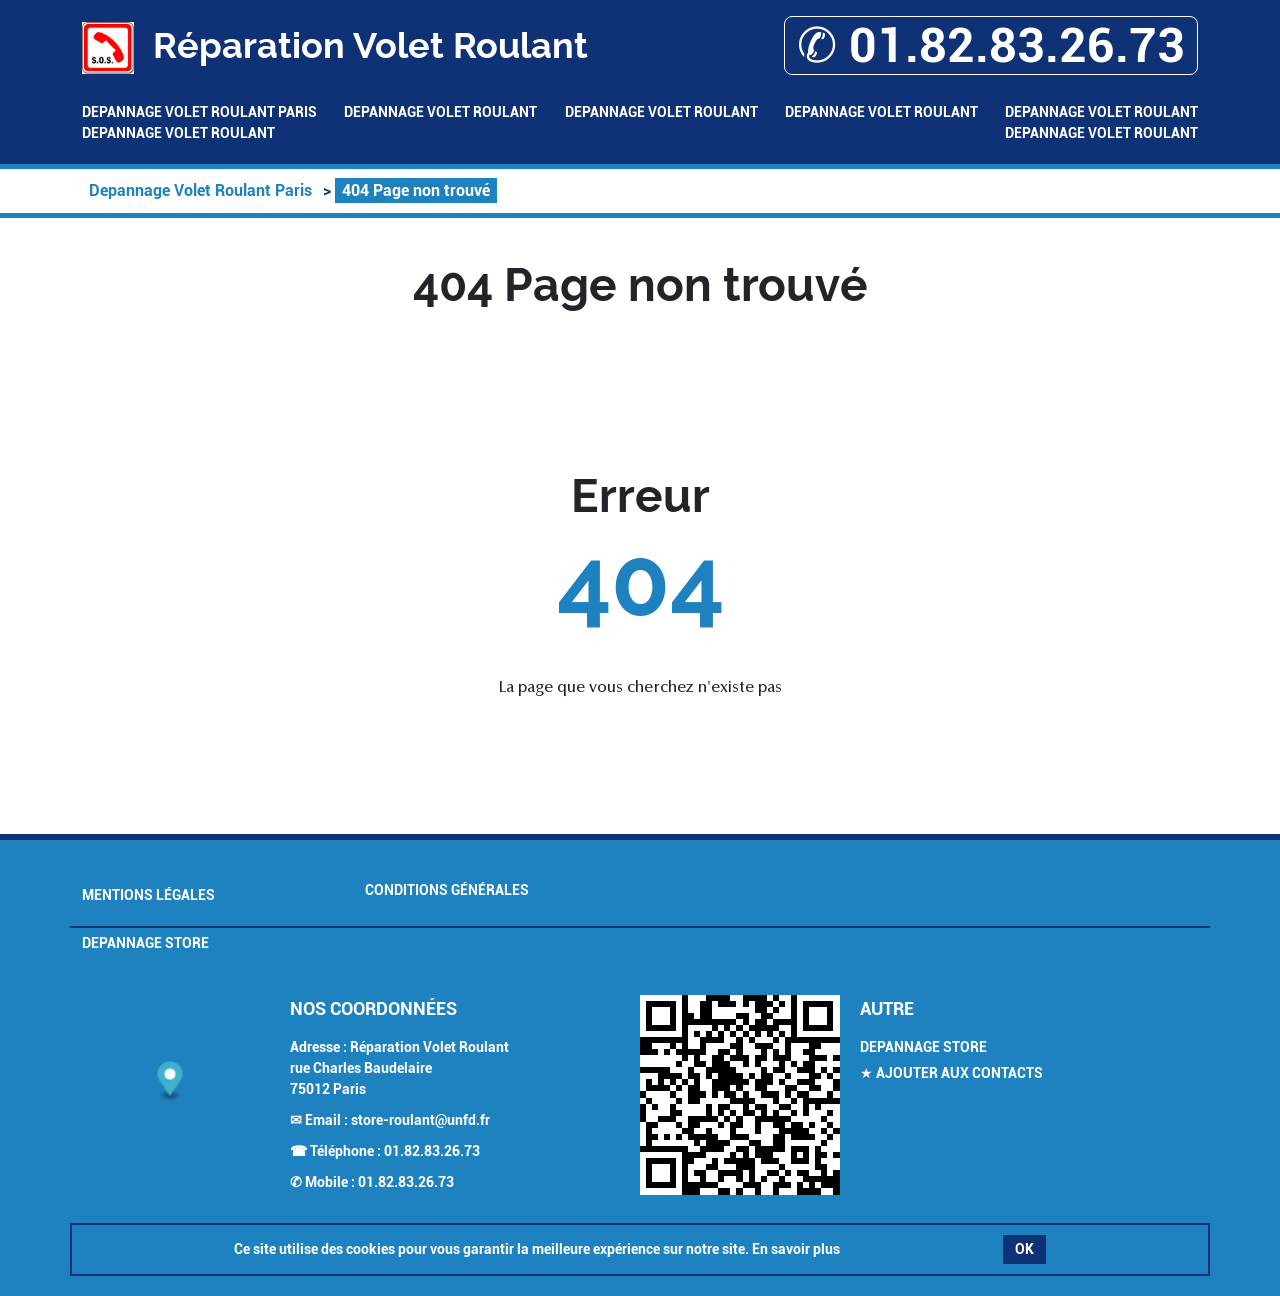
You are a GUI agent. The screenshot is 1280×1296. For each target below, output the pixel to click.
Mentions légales (148, 895)
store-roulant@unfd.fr (420, 1120)
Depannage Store (145, 943)
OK (1024, 1249)
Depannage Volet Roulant (440, 112)
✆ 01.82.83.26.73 (991, 45)
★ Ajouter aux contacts (951, 1073)
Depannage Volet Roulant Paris (199, 112)
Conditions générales (447, 890)
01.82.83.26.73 (432, 1151)
